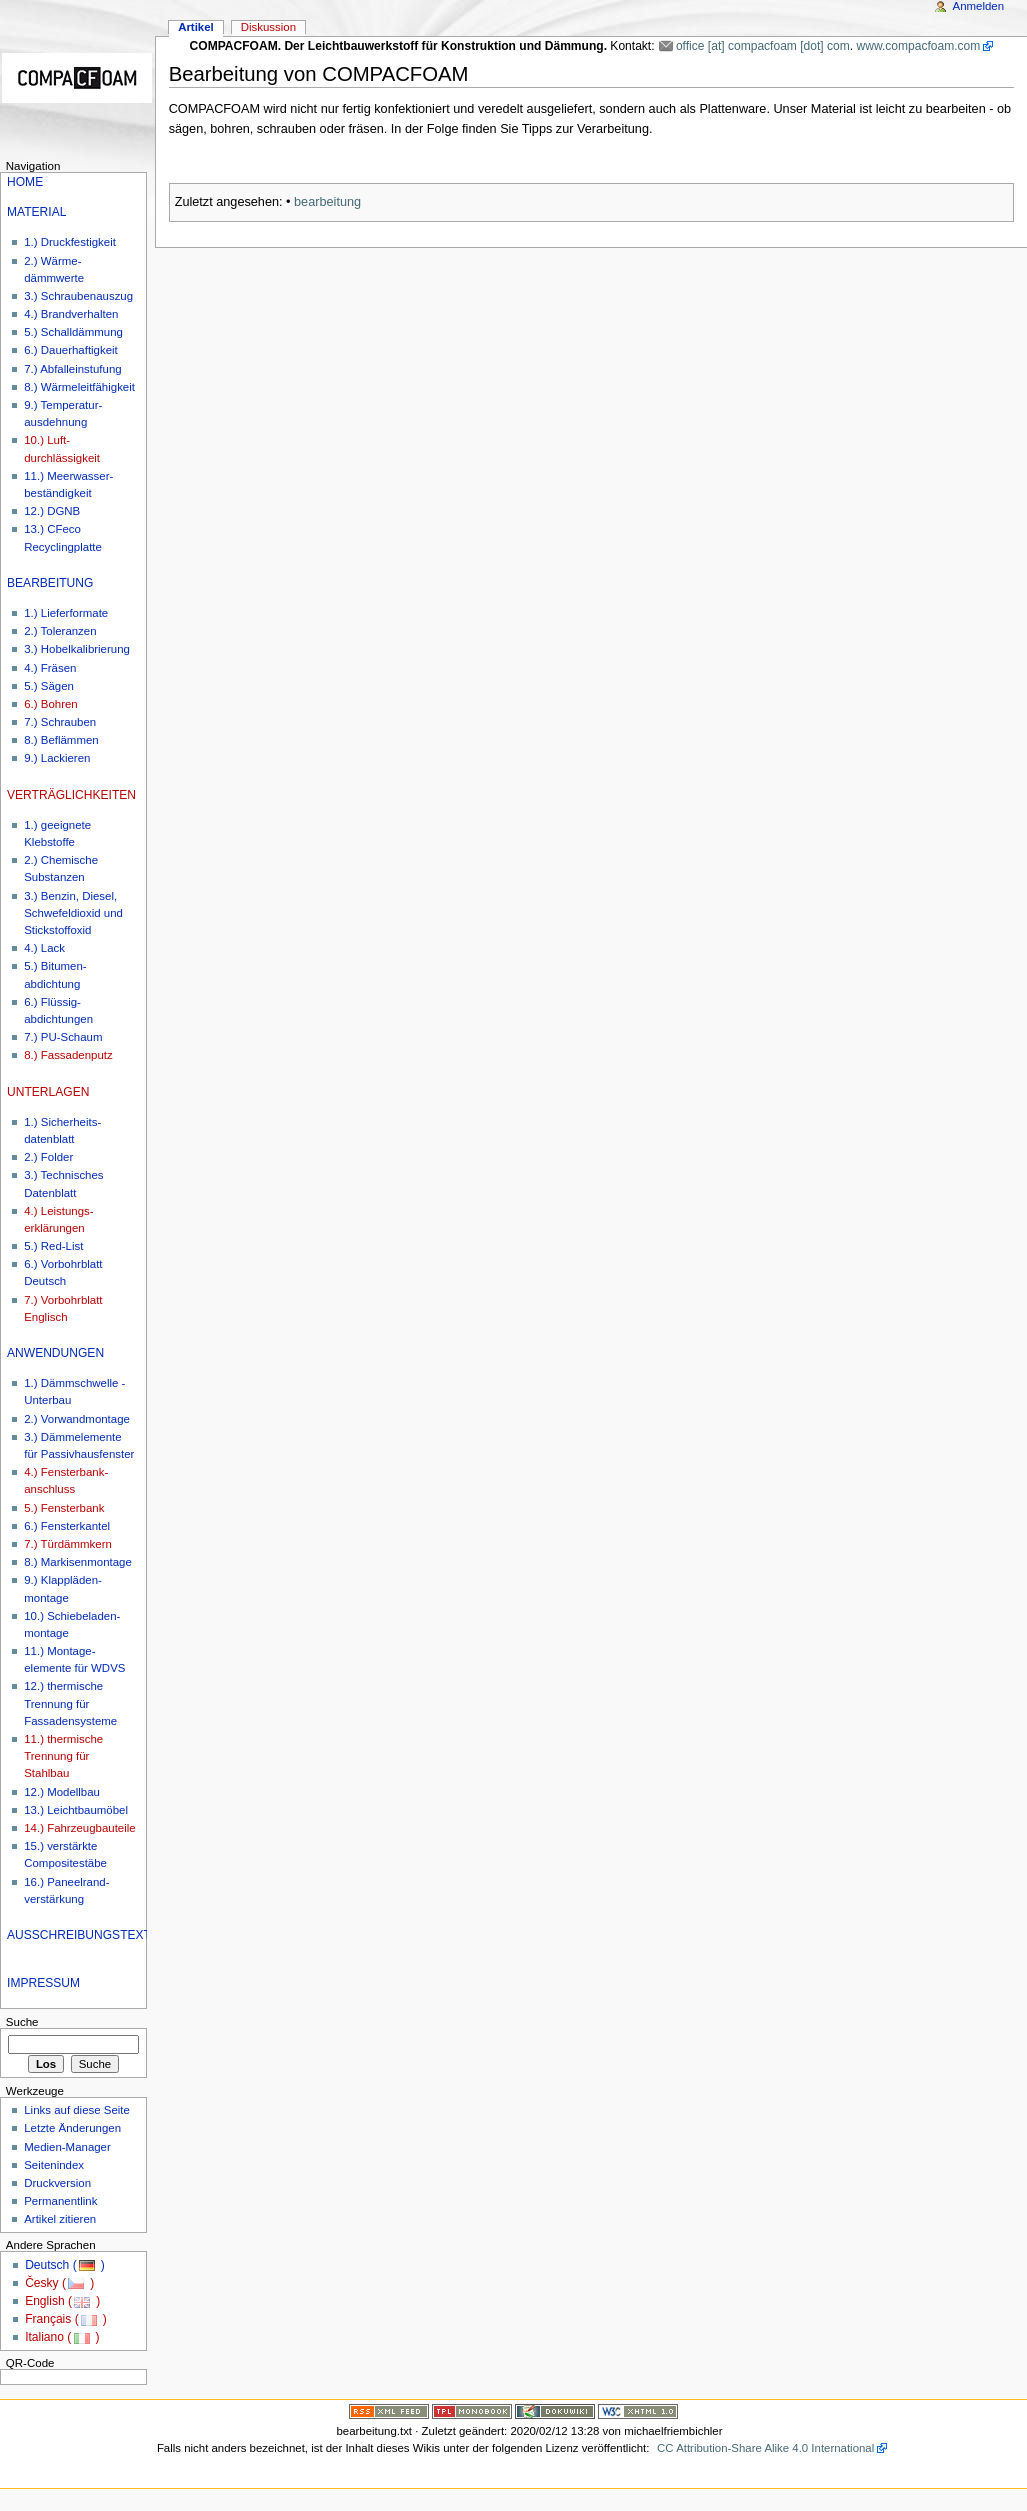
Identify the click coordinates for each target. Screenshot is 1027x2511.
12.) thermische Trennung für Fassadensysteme (70, 1703)
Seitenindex (54, 2165)
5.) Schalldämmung (73, 332)
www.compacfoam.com (918, 46)
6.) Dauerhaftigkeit (71, 350)
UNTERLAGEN (48, 1092)
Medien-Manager (67, 2147)
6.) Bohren (50, 704)
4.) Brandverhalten (71, 314)
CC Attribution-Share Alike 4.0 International (765, 2448)
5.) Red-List (53, 1246)
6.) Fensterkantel (67, 1526)
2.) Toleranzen (60, 631)
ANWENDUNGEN (55, 1353)
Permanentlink (60, 2201)
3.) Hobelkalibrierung (77, 649)
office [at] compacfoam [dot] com (763, 46)
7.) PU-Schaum (63, 1037)
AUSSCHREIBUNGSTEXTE (83, 1935)
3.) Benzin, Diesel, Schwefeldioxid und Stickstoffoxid (73, 913)
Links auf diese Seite (77, 2110)
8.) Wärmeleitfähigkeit (79, 387)
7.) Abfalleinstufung (72, 369)
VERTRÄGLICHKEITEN (71, 795)
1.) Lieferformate (66, 613)
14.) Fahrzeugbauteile (79, 1828)
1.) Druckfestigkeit (70, 242)
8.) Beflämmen (61, 740)
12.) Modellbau (62, 1792)
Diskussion (268, 27)
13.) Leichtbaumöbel (76, 1810)
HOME (25, 182)
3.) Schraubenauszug (78, 296)
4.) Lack (44, 948)
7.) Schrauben (60, 722)
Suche (22, 2022)
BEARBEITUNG (50, 583)
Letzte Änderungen (72, 2128)
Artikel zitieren (60, 2219)
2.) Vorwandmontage (77, 1419)
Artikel (196, 27)
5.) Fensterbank (64, 1508)
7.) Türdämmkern (68, 1544)
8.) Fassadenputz (68, 1055)
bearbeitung (327, 202)
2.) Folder (48, 1157)
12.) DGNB (52, 511)
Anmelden (979, 6)
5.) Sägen (49, 686)
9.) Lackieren (57, 758)
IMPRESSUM (43, 1983)
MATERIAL (36, 212)
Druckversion (57, 2183)
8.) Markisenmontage (78, 1562)
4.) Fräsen (50, 668)
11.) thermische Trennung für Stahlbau (63, 1756)
